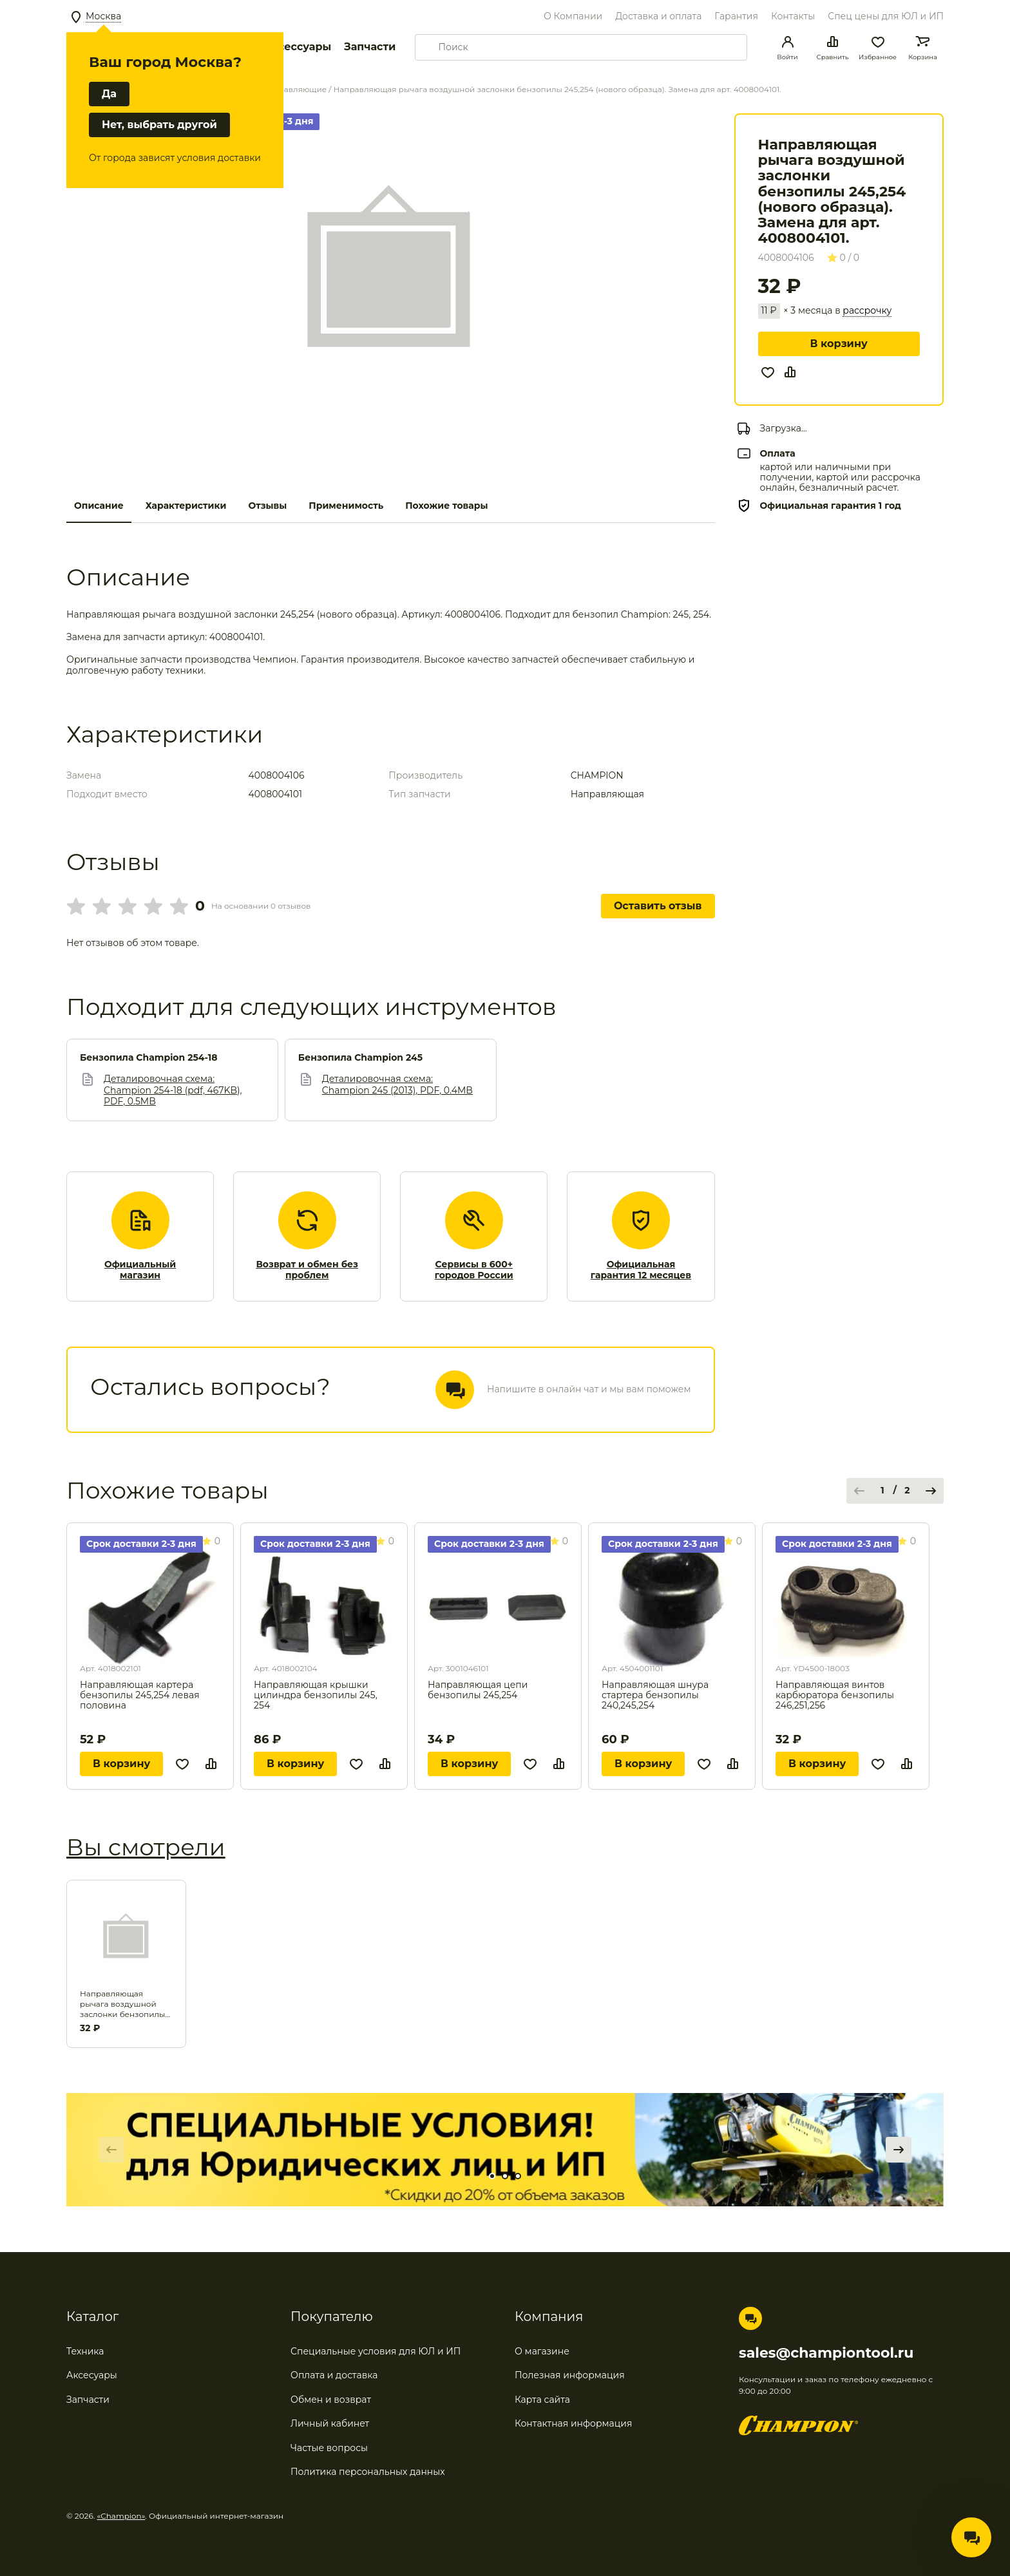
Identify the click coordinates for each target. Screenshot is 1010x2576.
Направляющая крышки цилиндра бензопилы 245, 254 (315, 1695)
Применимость (346, 505)
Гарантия (736, 16)
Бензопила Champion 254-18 (148, 1057)
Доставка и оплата (658, 16)
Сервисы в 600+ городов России (474, 1270)
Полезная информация (570, 2375)
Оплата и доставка (334, 2375)
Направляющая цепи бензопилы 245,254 (478, 1690)
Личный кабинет (330, 2423)
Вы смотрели (145, 1847)
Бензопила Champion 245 (360, 1057)
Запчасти (369, 47)
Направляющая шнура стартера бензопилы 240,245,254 (655, 1695)
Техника (85, 2351)
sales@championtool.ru (826, 2353)
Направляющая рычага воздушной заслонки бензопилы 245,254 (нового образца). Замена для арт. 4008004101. (123, 2004)
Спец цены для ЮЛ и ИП (886, 16)
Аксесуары (91, 2375)
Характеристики (186, 505)
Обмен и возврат (331, 2399)
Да (109, 94)
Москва (103, 16)
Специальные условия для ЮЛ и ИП (376, 2351)
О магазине (542, 2351)
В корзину (839, 343)
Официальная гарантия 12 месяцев (641, 1270)
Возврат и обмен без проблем (307, 1270)
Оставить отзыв (658, 906)
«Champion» (121, 2516)
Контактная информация (573, 2423)
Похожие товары (446, 505)
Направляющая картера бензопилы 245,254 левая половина (140, 1695)
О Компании (573, 16)
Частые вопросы (329, 2448)
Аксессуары (297, 47)
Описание (99, 505)
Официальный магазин (140, 1270)
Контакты (793, 16)
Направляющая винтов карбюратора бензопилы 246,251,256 (835, 1695)
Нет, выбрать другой (159, 124)
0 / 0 (843, 257)
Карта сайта (542, 2399)
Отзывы (267, 505)
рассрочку (867, 310)
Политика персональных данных (368, 2471)
